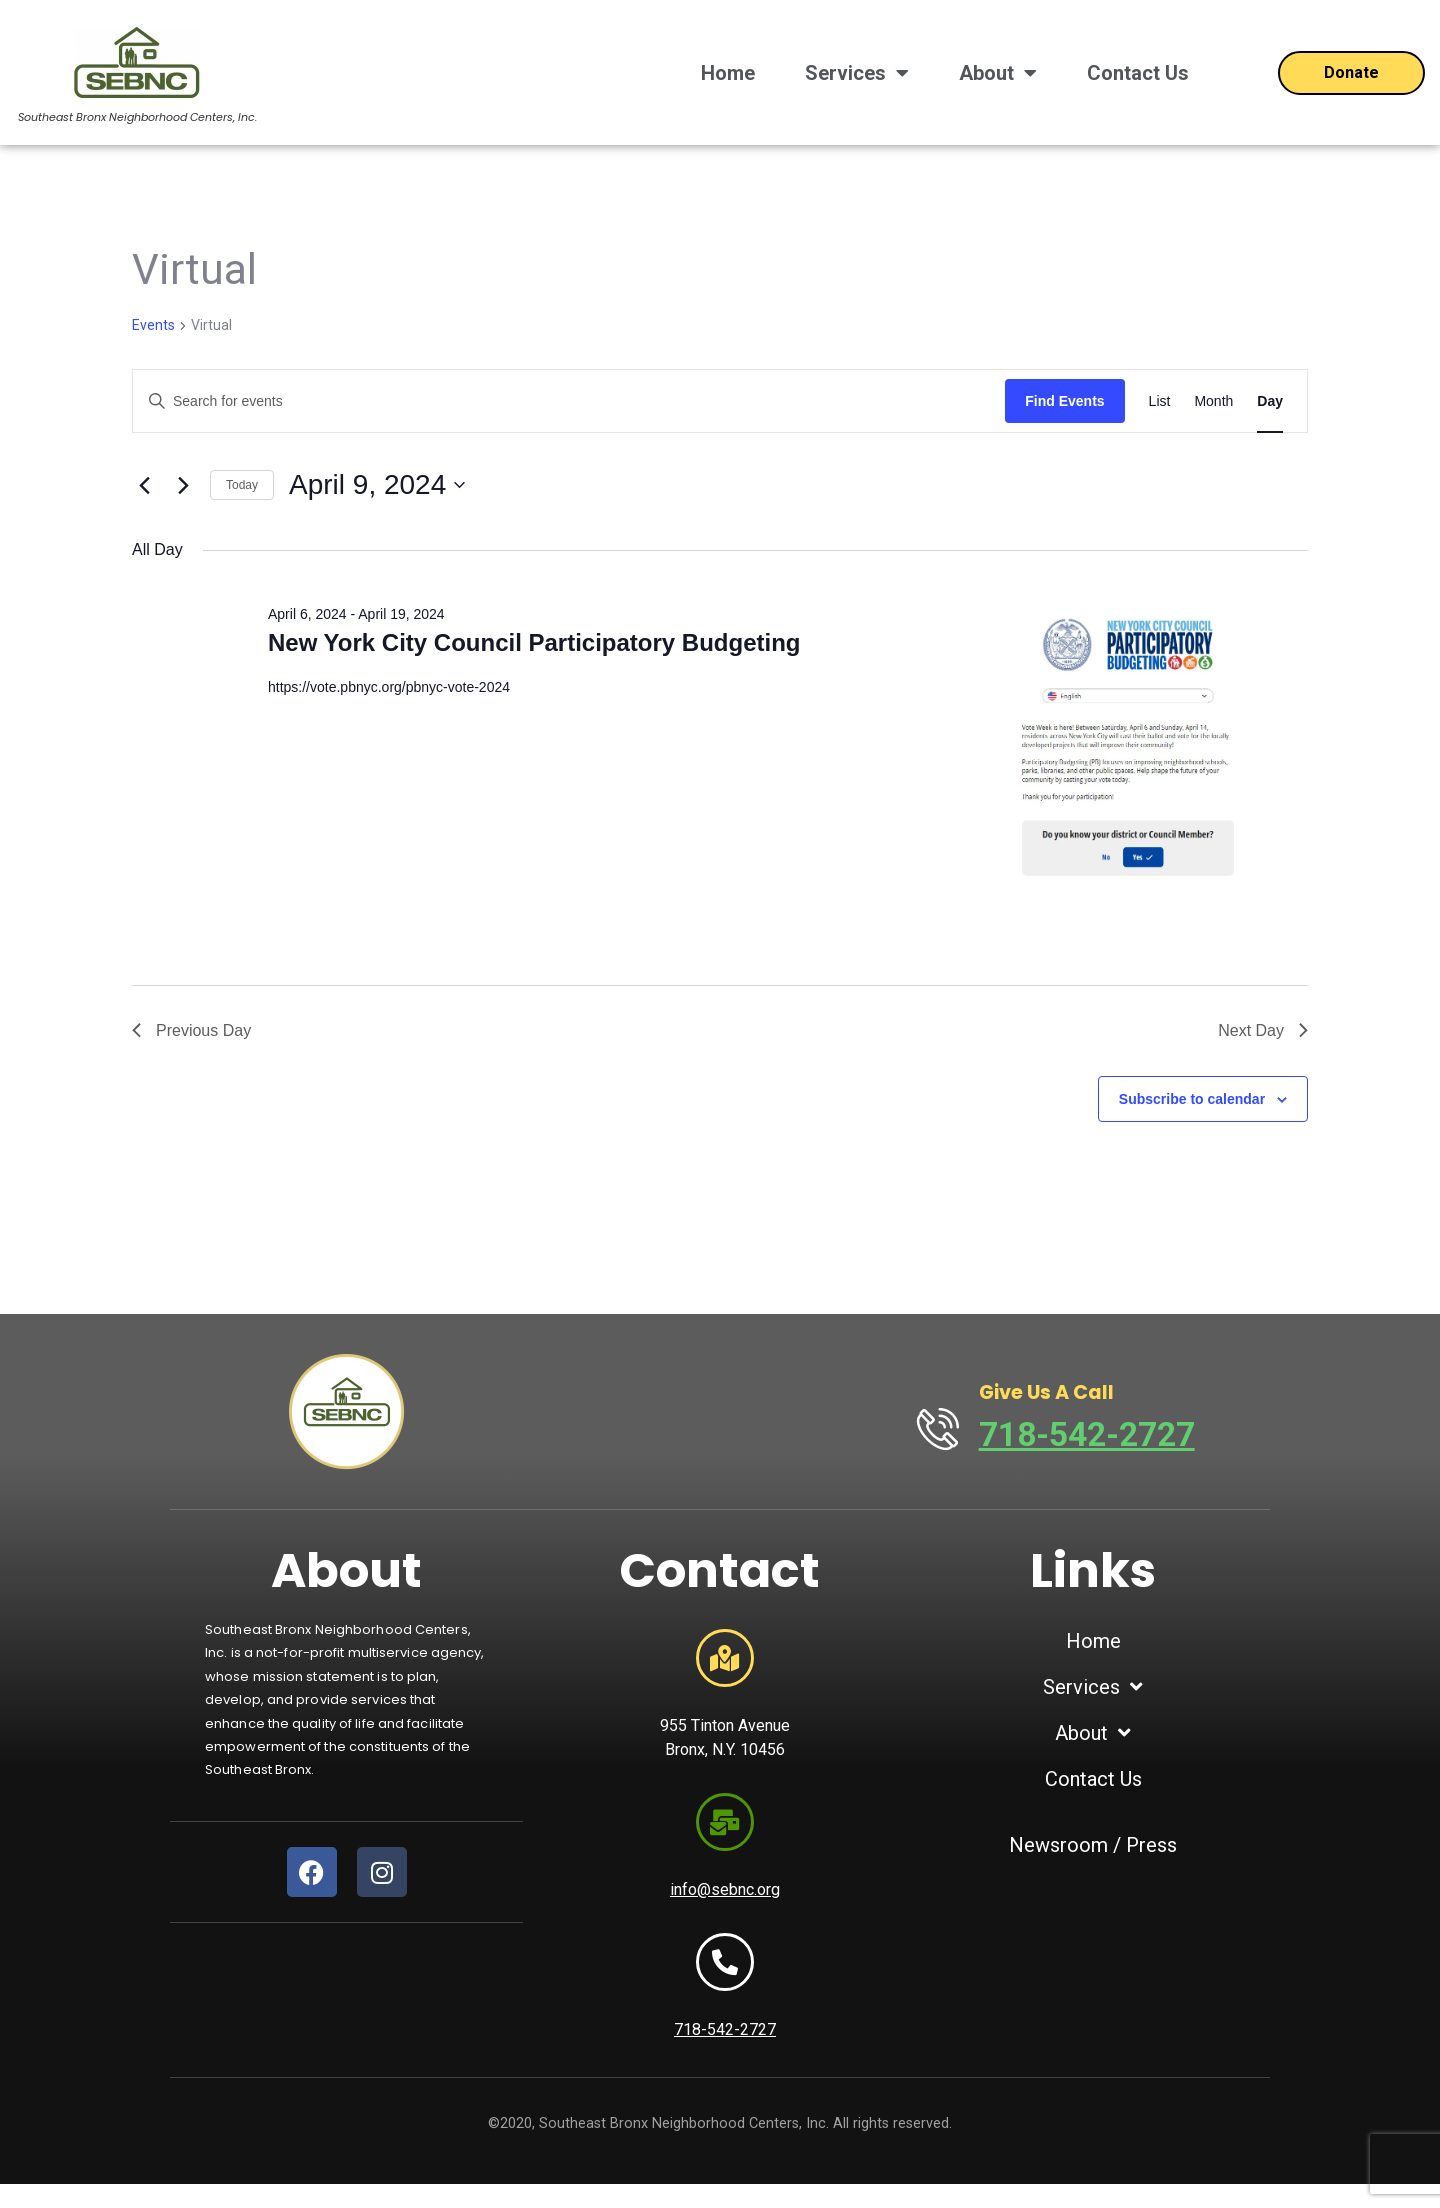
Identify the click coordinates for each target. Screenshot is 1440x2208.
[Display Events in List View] (1160, 401)
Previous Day (191, 1030)
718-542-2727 (1095, 1434)
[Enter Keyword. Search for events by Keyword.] (569, 401)
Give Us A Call (1054, 1392)
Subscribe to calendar (1192, 1099)
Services (857, 73)
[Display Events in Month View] (1213, 401)
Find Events (1064, 401)
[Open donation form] (1351, 73)
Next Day (1263, 1030)
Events (153, 325)
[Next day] (183, 485)
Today (242, 485)
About (998, 73)
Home (728, 73)
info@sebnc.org (725, 1905)
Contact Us (1138, 73)
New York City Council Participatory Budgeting (534, 642)
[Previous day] (144, 485)
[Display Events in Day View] (1270, 401)
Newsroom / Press (1093, 1845)
